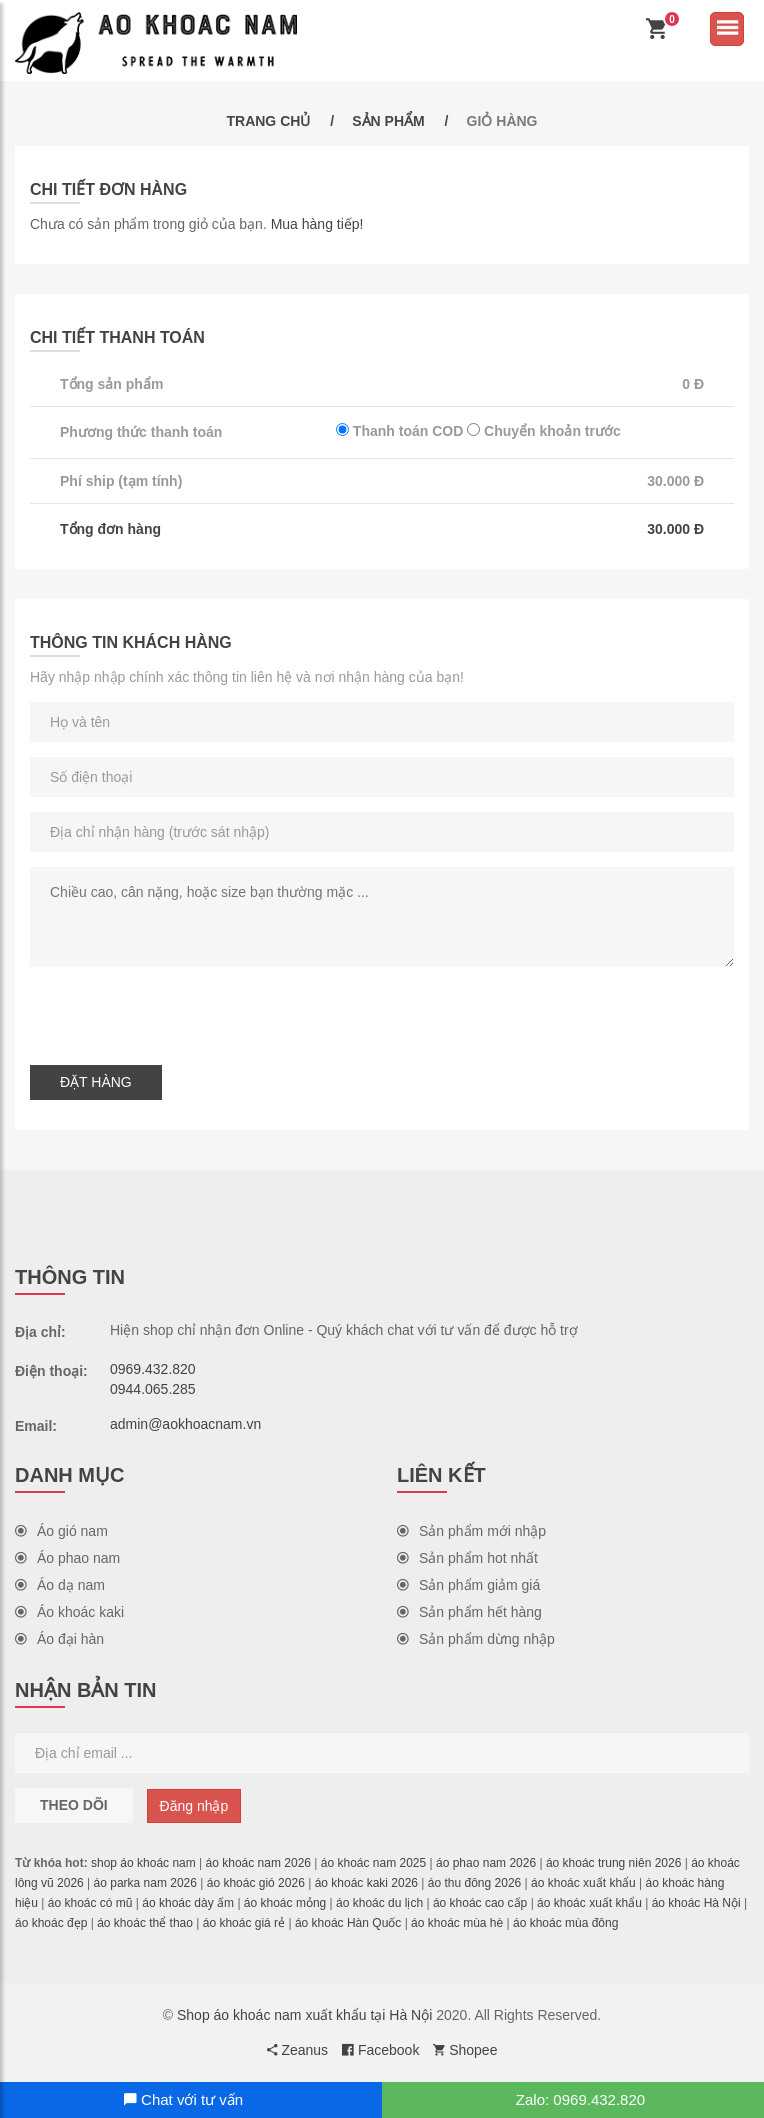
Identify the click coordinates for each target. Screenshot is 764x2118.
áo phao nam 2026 (486, 1863)
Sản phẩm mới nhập (471, 1531)
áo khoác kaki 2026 (366, 1883)
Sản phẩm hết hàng (469, 1612)
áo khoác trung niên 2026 (613, 1863)
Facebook (380, 2050)
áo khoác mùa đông (565, 1923)
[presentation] (182, 1011)
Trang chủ (268, 121)
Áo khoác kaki (69, 1612)
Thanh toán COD (399, 431)
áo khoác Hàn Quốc (348, 1923)
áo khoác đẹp (51, 1923)
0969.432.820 (153, 1369)
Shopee (465, 2050)
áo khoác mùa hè (457, 1923)
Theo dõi (74, 1805)
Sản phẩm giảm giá (468, 1585)
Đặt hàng (96, 1082)
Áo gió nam (61, 1531)
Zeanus (298, 2050)
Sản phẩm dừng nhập (476, 1639)
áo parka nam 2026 (145, 1883)
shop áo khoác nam (143, 1863)
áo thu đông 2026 (474, 1883)
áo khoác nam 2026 (258, 1863)
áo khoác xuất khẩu (583, 1883)
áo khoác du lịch (379, 1903)
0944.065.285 (153, 1389)
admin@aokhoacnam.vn (185, 1424)
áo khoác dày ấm (188, 1903)
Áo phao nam (67, 1558)
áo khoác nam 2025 (373, 1863)
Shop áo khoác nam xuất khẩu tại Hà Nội (304, 2015)
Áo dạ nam (60, 1585)
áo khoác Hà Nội (696, 1903)
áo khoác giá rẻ (244, 1923)
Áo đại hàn (59, 1639)
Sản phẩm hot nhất (467, 1558)
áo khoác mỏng (285, 1903)
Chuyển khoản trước (544, 431)
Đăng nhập (194, 1806)
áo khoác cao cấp (480, 1903)
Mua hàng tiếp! (317, 224)
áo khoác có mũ (90, 1903)
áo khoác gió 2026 (256, 1883)
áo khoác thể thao (145, 1923)
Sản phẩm (388, 121)
